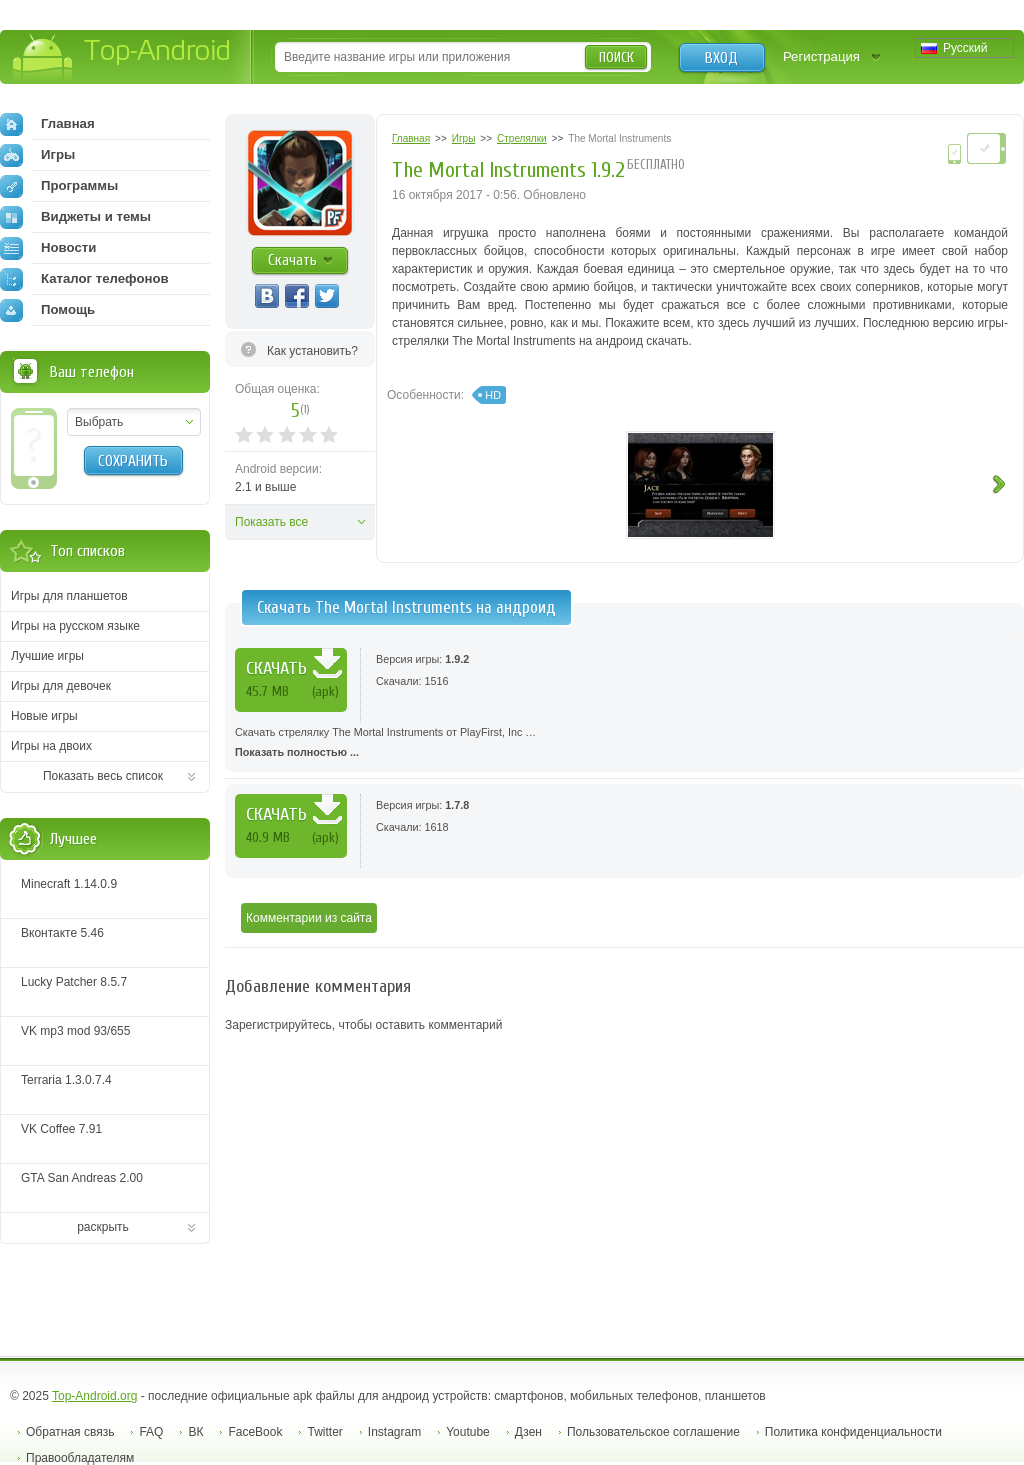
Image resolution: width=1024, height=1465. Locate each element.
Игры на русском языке (75, 626)
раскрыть (103, 1227)
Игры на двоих (51, 746)
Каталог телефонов (84, 279)
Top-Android (122, 58)
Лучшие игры (47, 656)
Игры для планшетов (69, 596)
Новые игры (44, 716)
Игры (37, 155)
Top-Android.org (94, 1396)
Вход (721, 58)
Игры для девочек (61, 686)
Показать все (271, 522)
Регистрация (821, 56)
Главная (47, 124)
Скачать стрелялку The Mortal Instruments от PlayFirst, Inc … (624, 744)
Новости (48, 248)
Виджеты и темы (75, 217)
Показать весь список (103, 776)
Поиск (616, 57)
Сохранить (133, 461)
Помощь (47, 310)
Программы (59, 186)
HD (493, 395)
